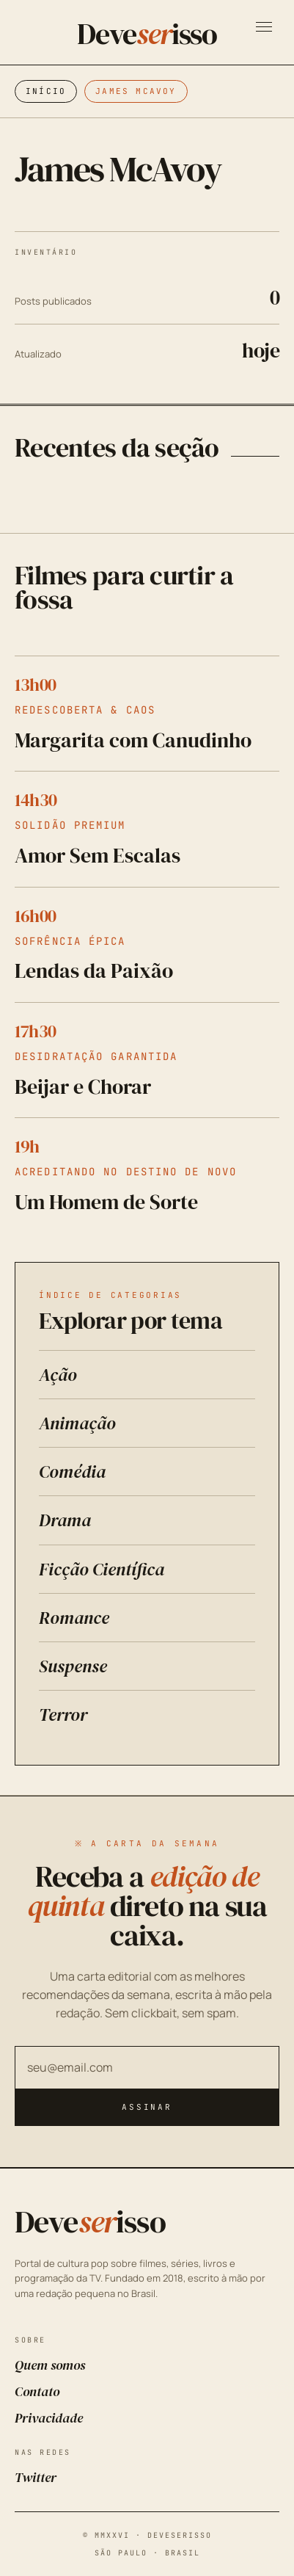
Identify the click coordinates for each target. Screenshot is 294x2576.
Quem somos (50, 2365)
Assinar (147, 2107)
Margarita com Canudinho (133, 740)
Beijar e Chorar (83, 1086)
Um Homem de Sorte (106, 1202)
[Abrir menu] (264, 27)
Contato (37, 2391)
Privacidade (49, 2418)
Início (46, 91)
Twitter (35, 2477)
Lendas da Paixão (94, 970)
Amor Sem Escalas (97, 855)
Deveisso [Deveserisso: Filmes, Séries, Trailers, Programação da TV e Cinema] (147, 34)
